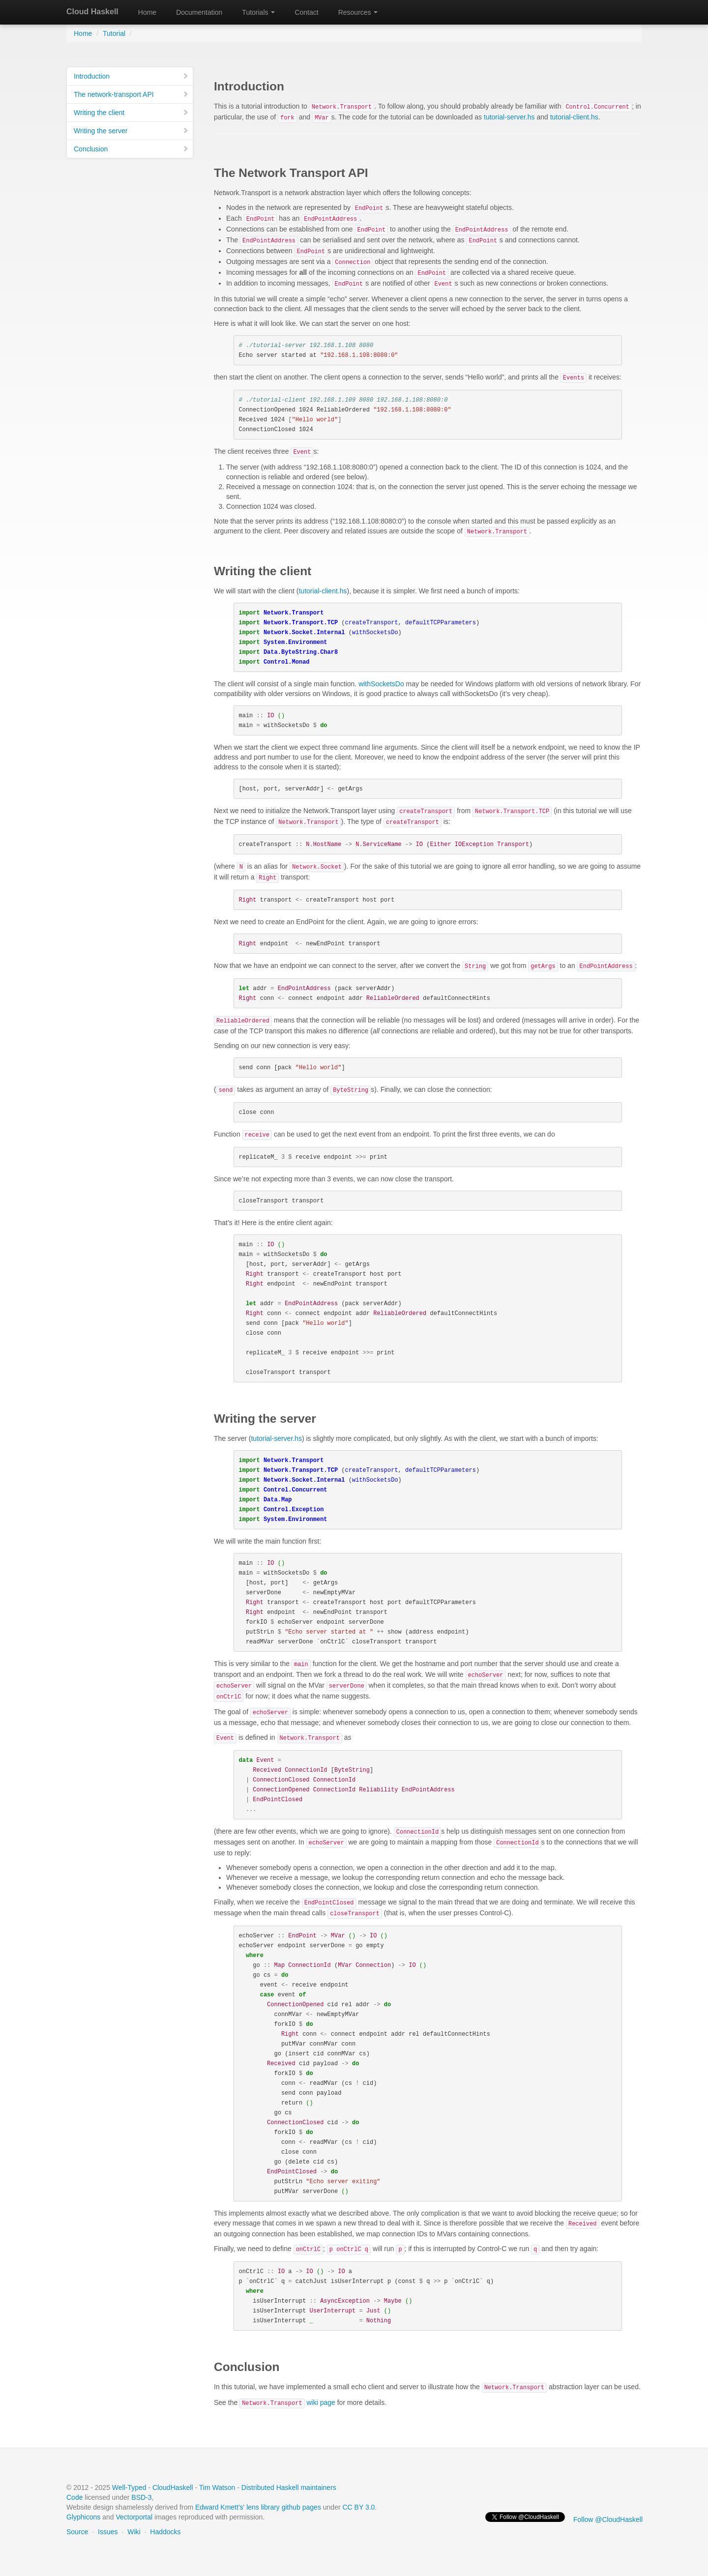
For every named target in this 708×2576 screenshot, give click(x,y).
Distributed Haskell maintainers (288, 2487)
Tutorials (258, 12)
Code (74, 2497)
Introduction (131, 76)
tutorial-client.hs (574, 117)
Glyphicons (83, 2517)
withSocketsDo (381, 684)
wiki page (287, 2402)
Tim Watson (217, 2487)
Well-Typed (129, 2487)
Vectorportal (134, 2517)
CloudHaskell (172, 2487)
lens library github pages (283, 2507)
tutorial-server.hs (509, 117)
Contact (306, 12)
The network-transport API (131, 94)
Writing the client (131, 113)
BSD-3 (141, 2497)
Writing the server (131, 131)
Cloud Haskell (92, 11)
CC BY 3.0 (359, 2507)
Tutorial (114, 33)
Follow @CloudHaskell (608, 2519)
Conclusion (131, 149)
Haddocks (165, 2532)
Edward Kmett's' (219, 2507)
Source (77, 2532)
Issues (108, 2532)
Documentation (199, 12)
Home (147, 12)
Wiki (133, 2532)
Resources (358, 12)
